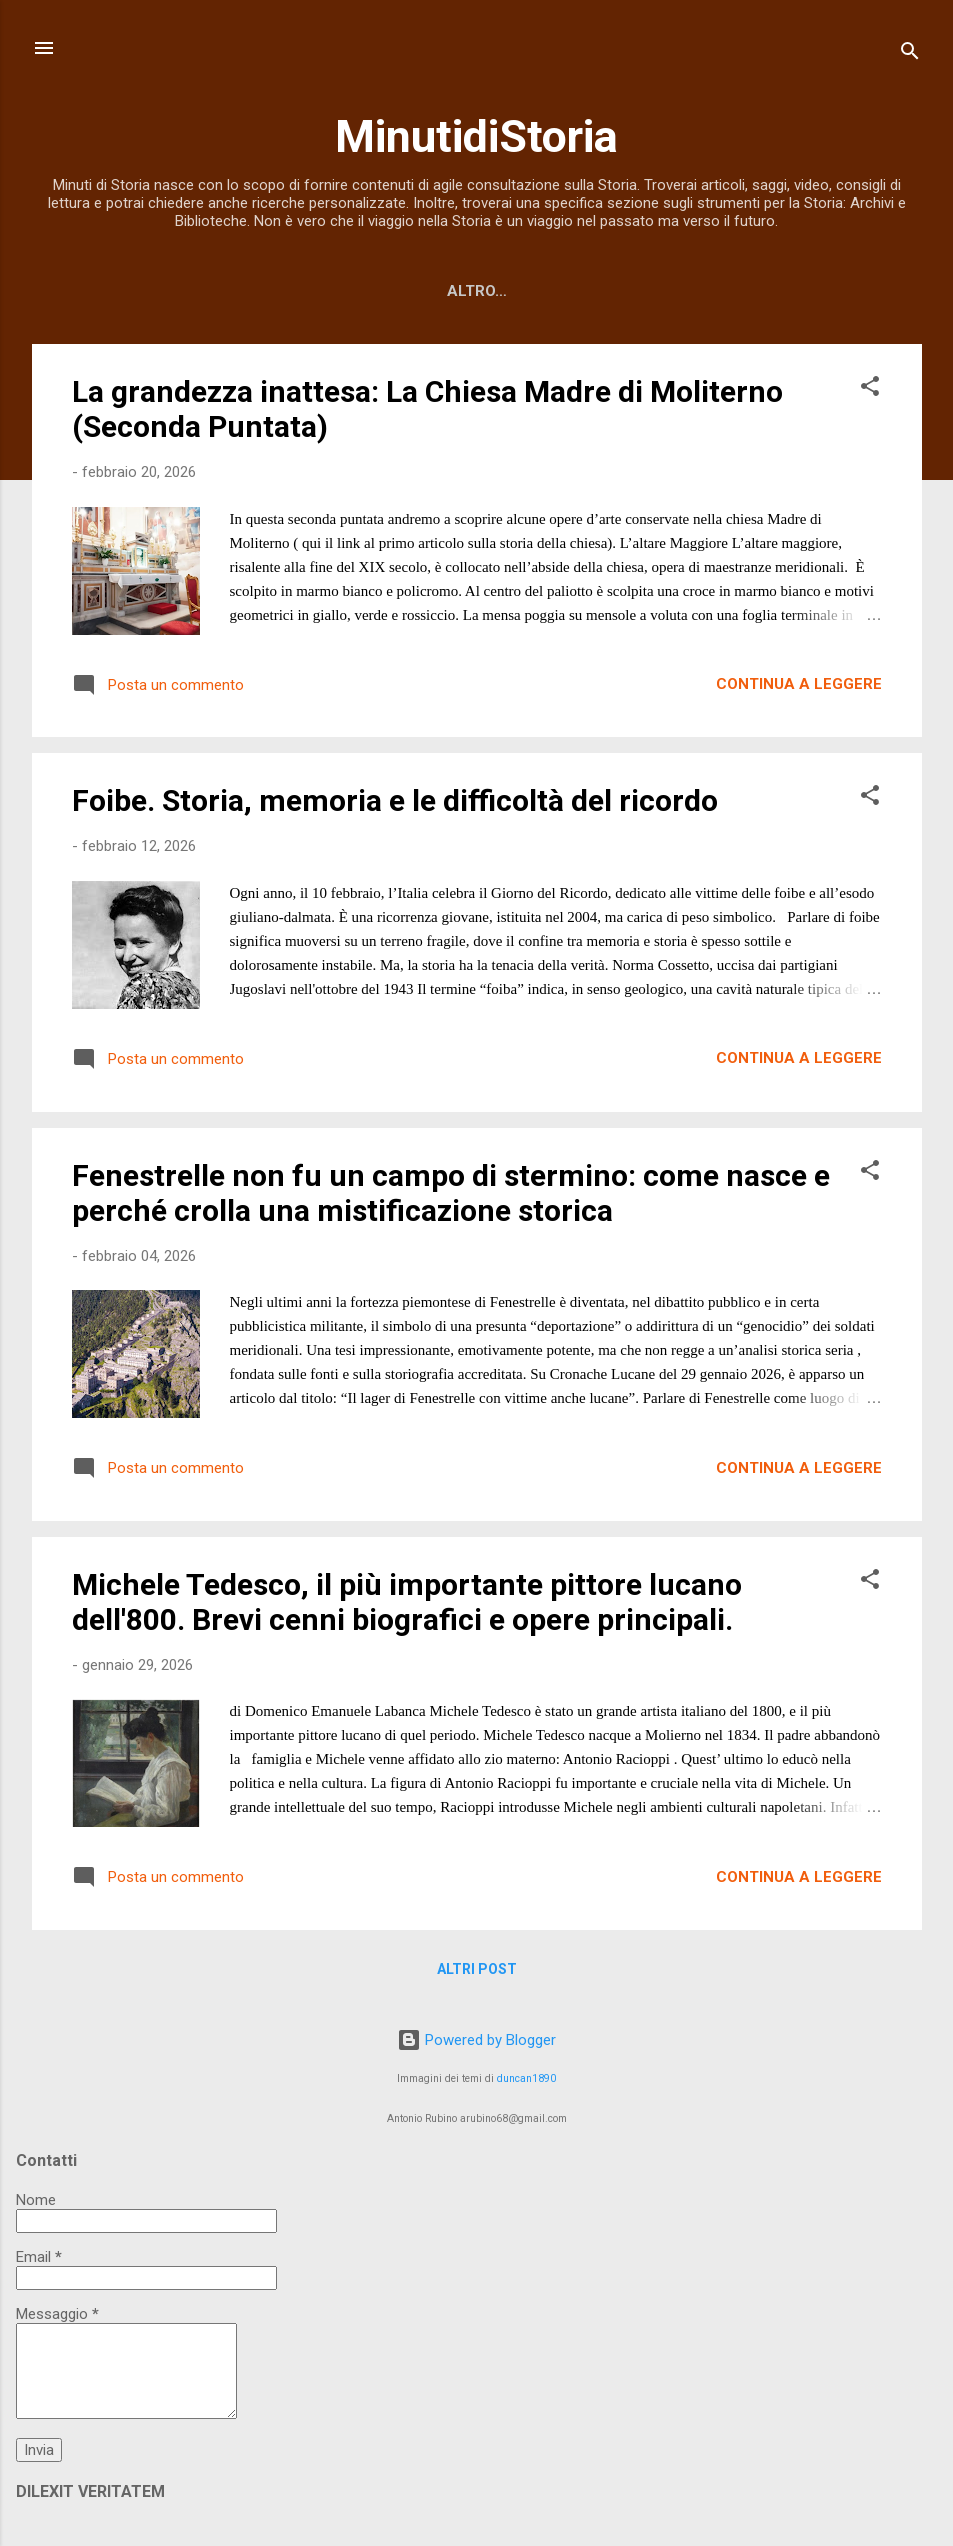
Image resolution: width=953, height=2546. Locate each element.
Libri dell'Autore (293, 291)
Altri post (477, 1973)
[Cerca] (910, 54)
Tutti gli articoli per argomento (540, 291)
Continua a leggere (799, 688)
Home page (142, 291)
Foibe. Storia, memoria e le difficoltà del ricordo (395, 804)
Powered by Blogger (476, 2040)
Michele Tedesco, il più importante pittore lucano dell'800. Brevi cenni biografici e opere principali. (407, 1606)
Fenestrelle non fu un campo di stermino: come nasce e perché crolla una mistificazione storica (451, 1197)
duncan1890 (526, 2078)
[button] (870, 393)
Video (738, 291)
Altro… (826, 291)
